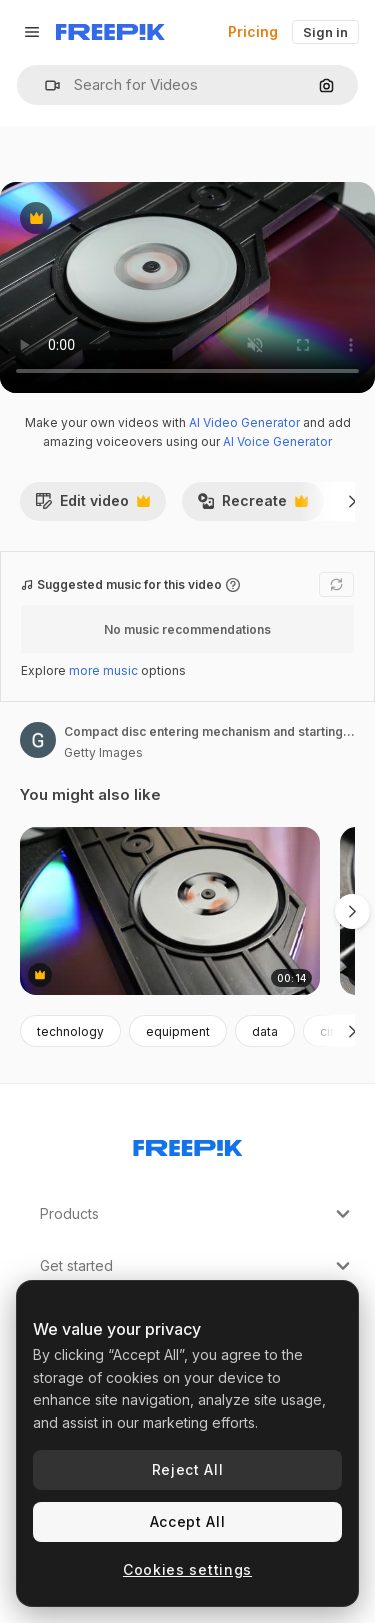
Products (197, 1214)
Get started (197, 1266)
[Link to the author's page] (38, 740)
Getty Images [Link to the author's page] (103, 752)
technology (70, 1031)
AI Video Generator (244, 422)
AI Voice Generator (277, 441)
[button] (44, 85)
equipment (178, 1031)
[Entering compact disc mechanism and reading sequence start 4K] (170, 911)
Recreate (252, 506)
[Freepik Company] (188, 1144)
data (265, 1031)
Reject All (188, 1469)
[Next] (352, 501)
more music (103, 670)
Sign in (325, 32)
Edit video (92, 506)
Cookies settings (187, 1569)
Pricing (253, 31)
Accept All (188, 1521)
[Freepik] (110, 32)
